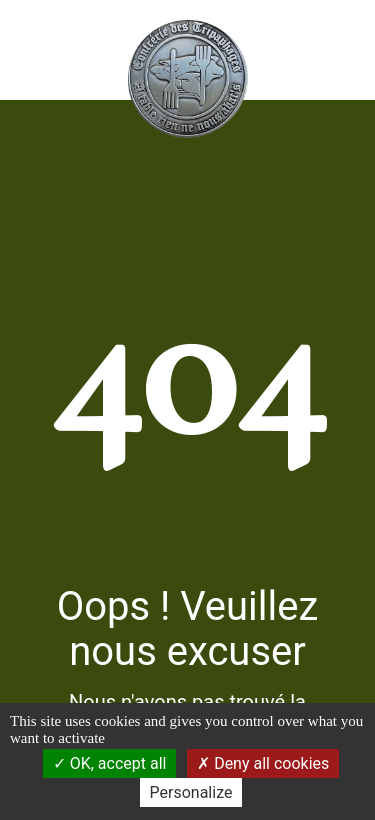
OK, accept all (110, 763)
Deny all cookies (263, 763)
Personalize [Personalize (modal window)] (191, 792)
